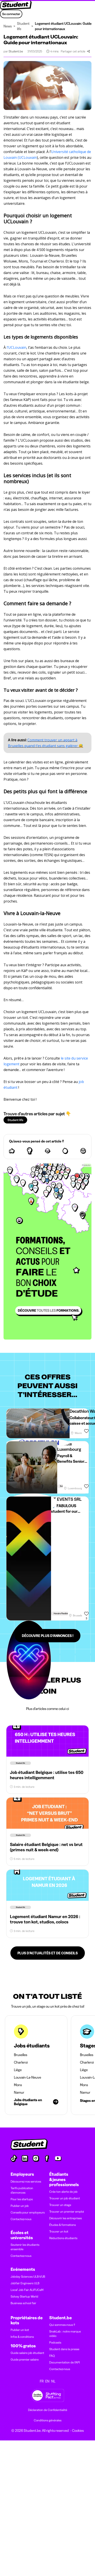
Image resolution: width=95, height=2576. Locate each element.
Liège (18, 2070)
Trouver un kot (58, 2231)
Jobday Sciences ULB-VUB (28, 2277)
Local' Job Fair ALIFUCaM (27, 2290)
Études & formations (62, 2225)
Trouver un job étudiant (64, 2198)
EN (47, 2381)
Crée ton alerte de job (63, 2192)
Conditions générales (47, 2420)
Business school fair (23, 2303)
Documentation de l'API (64, 2362)
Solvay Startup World (24, 2296)
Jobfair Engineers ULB (25, 2283)
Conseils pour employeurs (28, 2212)
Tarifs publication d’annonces (22, 2190)
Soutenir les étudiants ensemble (25, 2247)
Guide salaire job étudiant (27, 2353)
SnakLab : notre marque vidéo (65, 2333)
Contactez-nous (21, 2219)
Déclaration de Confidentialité (47, 2410)
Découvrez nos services (26, 2181)
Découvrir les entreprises (65, 2218)
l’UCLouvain (16, 347)
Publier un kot (20, 2330)
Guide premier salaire (25, 2359)
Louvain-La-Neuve (27, 2077)
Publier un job (20, 2206)
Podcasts (55, 2342)
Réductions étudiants (63, 2238)
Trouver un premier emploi (66, 2212)
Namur (19, 2092)
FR (42, 2381)
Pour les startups (22, 2199)
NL (53, 2381)
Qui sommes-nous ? (62, 2325)
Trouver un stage (60, 2205)
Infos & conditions (22, 2337)
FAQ (52, 2356)
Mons (18, 2085)
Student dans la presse (64, 2349)
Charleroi (21, 2062)
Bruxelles (20, 2055)
